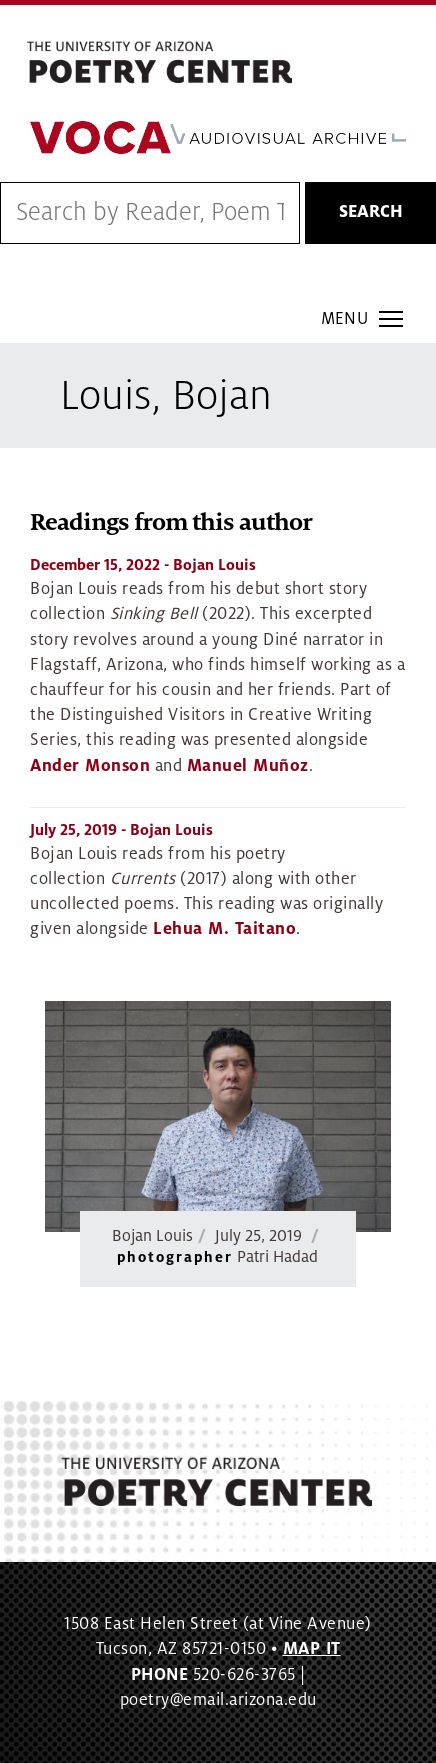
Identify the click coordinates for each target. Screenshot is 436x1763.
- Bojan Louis (143, 565)
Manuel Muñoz (248, 766)
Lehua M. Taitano (224, 929)
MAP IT (312, 1649)
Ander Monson (90, 766)
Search (371, 212)
